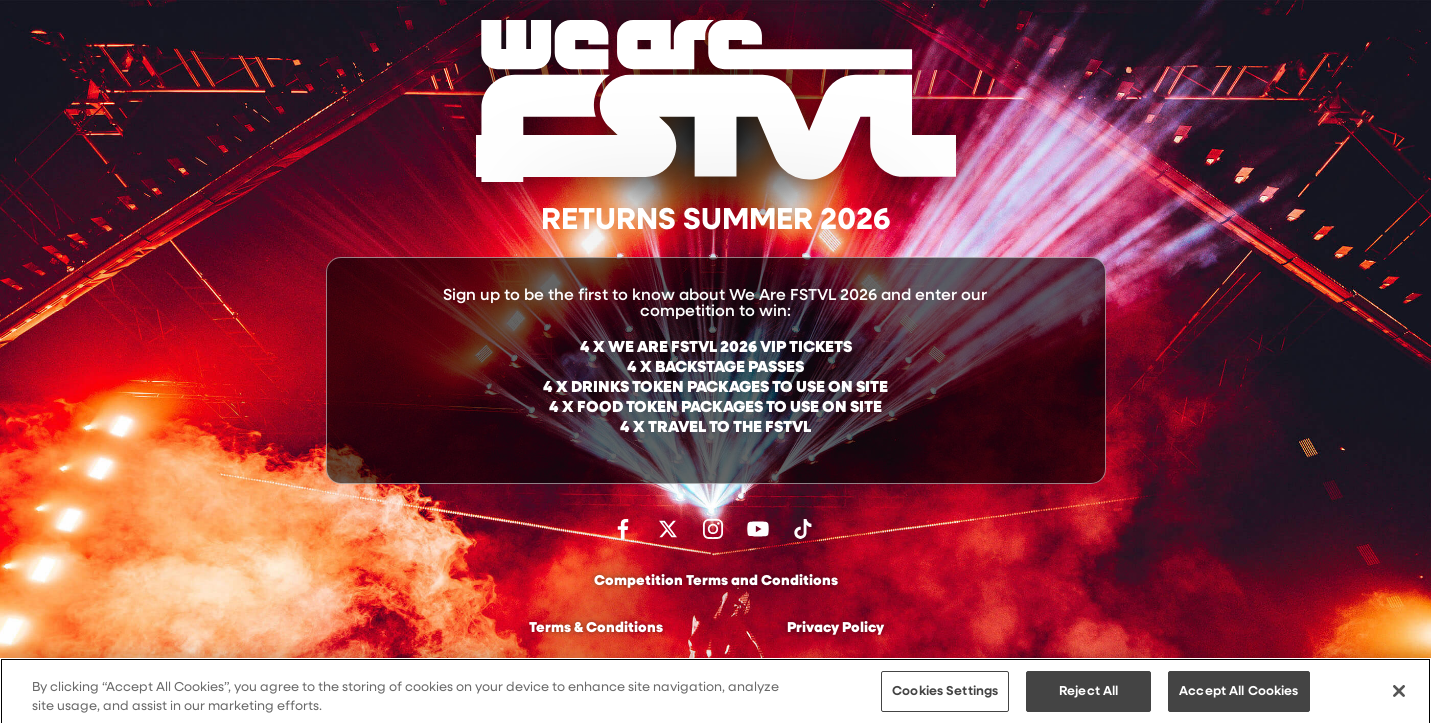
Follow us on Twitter (668, 529)
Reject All (1088, 697)
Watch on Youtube (758, 529)
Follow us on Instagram (713, 529)
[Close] (1399, 697)
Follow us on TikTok (803, 529)
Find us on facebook (623, 529)
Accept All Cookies (1238, 697)
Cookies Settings (945, 697)
